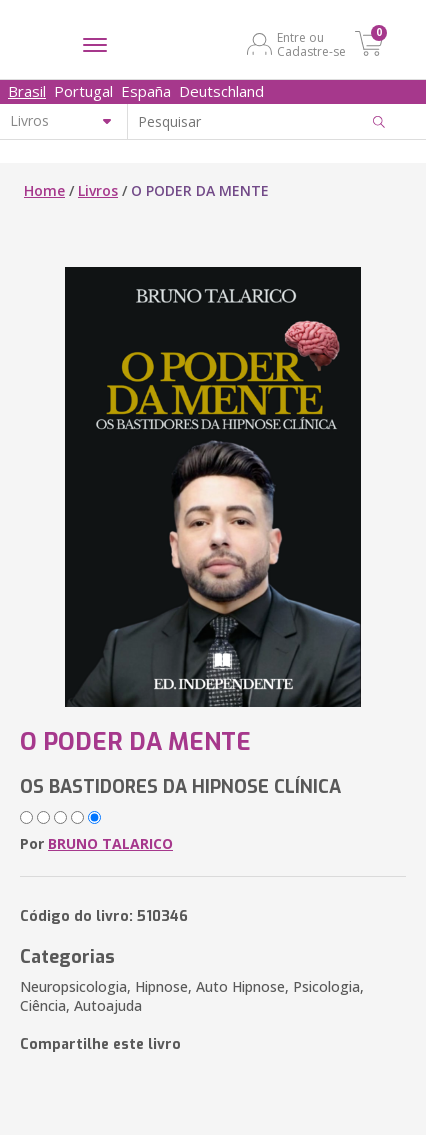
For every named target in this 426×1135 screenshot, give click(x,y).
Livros (98, 190)
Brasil (27, 91)
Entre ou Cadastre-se (311, 44)
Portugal (83, 91)
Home (44, 190)
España (146, 91)
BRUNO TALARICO (110, 843)
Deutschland (221, 91)
